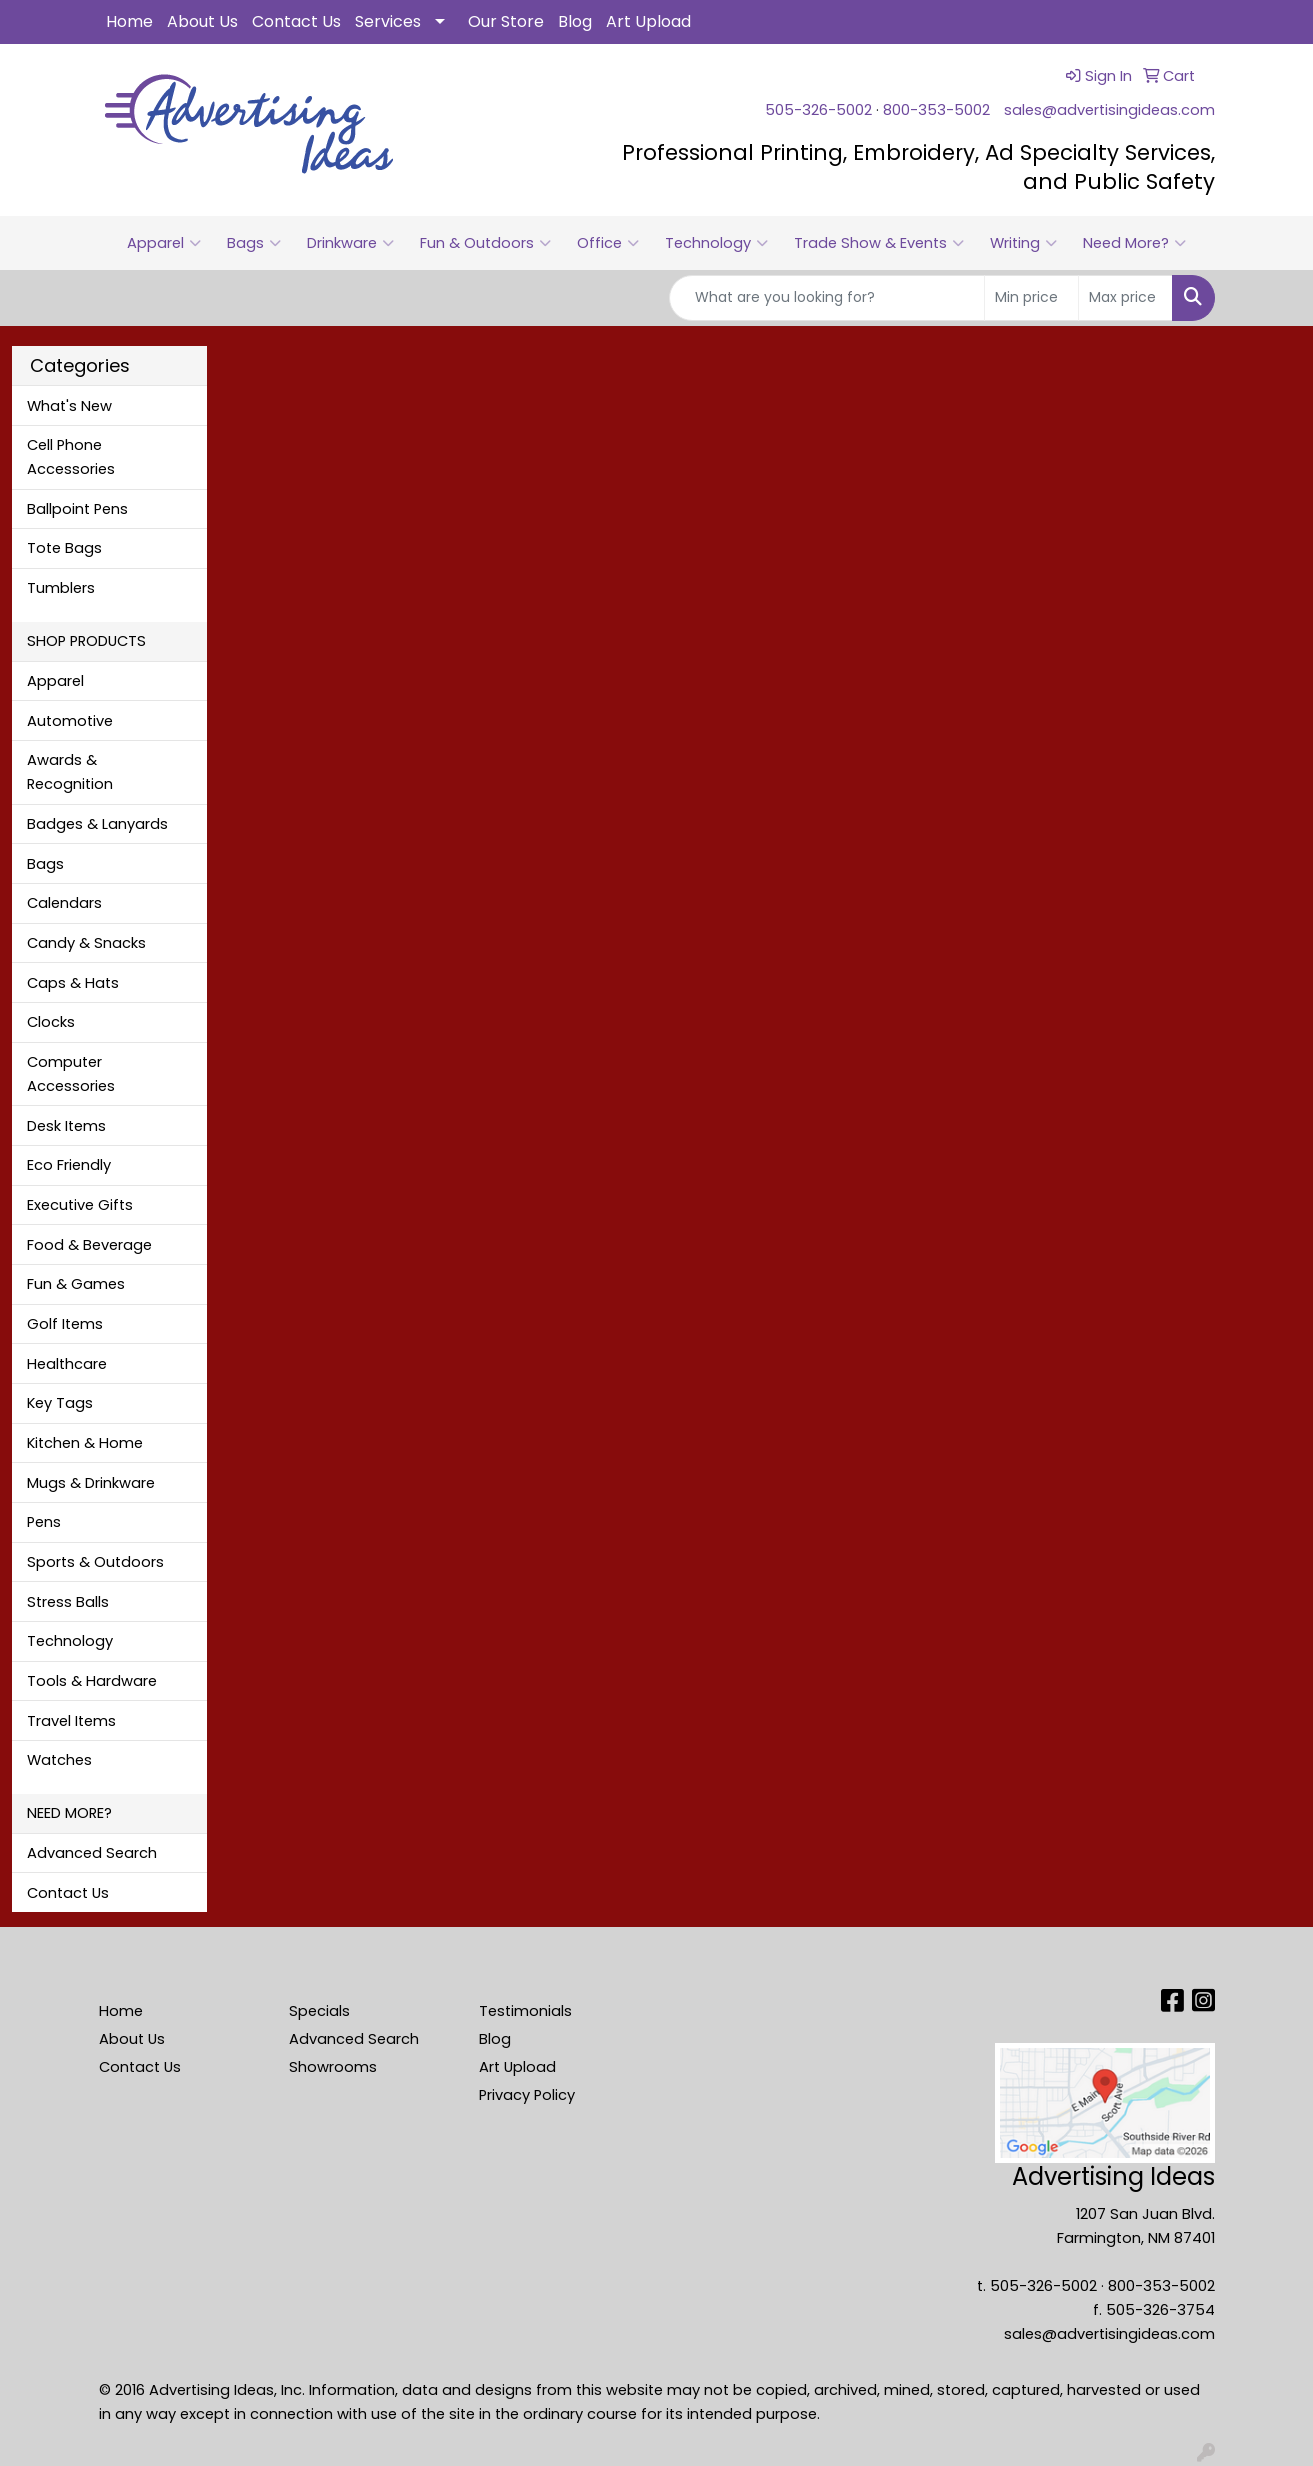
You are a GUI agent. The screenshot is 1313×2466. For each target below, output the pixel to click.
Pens (44, 1522)
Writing (1023, 243)
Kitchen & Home (85, 1443)
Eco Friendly (69, 1165)
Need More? (1134, 243)
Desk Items (66, 1126)
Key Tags (60, 1403)
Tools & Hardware (92, 1681)
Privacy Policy (527, 2095)
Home (129, 21)
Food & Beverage (89, 1245)
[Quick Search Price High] (1125, 298)
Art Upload (648, 21)
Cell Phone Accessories (71, 457)
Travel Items (71, 1721)
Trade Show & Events (879, 243)
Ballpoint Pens (77, 509)
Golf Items (65, 1324)
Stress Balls (68, 1602)
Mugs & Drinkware (91, 1483)
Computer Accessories (71, 1074)
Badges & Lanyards (97, 824)
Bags (254, 243)
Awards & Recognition (70, 772)
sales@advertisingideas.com (1109, 110)
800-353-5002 (936, 110)
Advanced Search (92, 1853)
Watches (59, 1760)
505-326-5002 (818, 110)
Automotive (70, 721)
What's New (69, 406)
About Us (202, 21)
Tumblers (61, 588)
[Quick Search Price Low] (1031, 298)
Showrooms (333, 2067)
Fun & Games (76, 1284)
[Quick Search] (827, 298)
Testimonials (525, 2011)
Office (608, 243)
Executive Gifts (80, 1205)
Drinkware (350, 243)
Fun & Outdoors (485, 243)
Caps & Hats (73, 983)
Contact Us (296, 21)
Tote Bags (64, 548)
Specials (319, 2011)
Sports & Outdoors (95, 1562)
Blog (575, 21)
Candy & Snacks (86, 943)
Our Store (506, 21)
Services (388, 21)
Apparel (164, 243)
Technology (716, 243)
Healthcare (67, 1364)
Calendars (64, 903)
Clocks (51, 1022)
